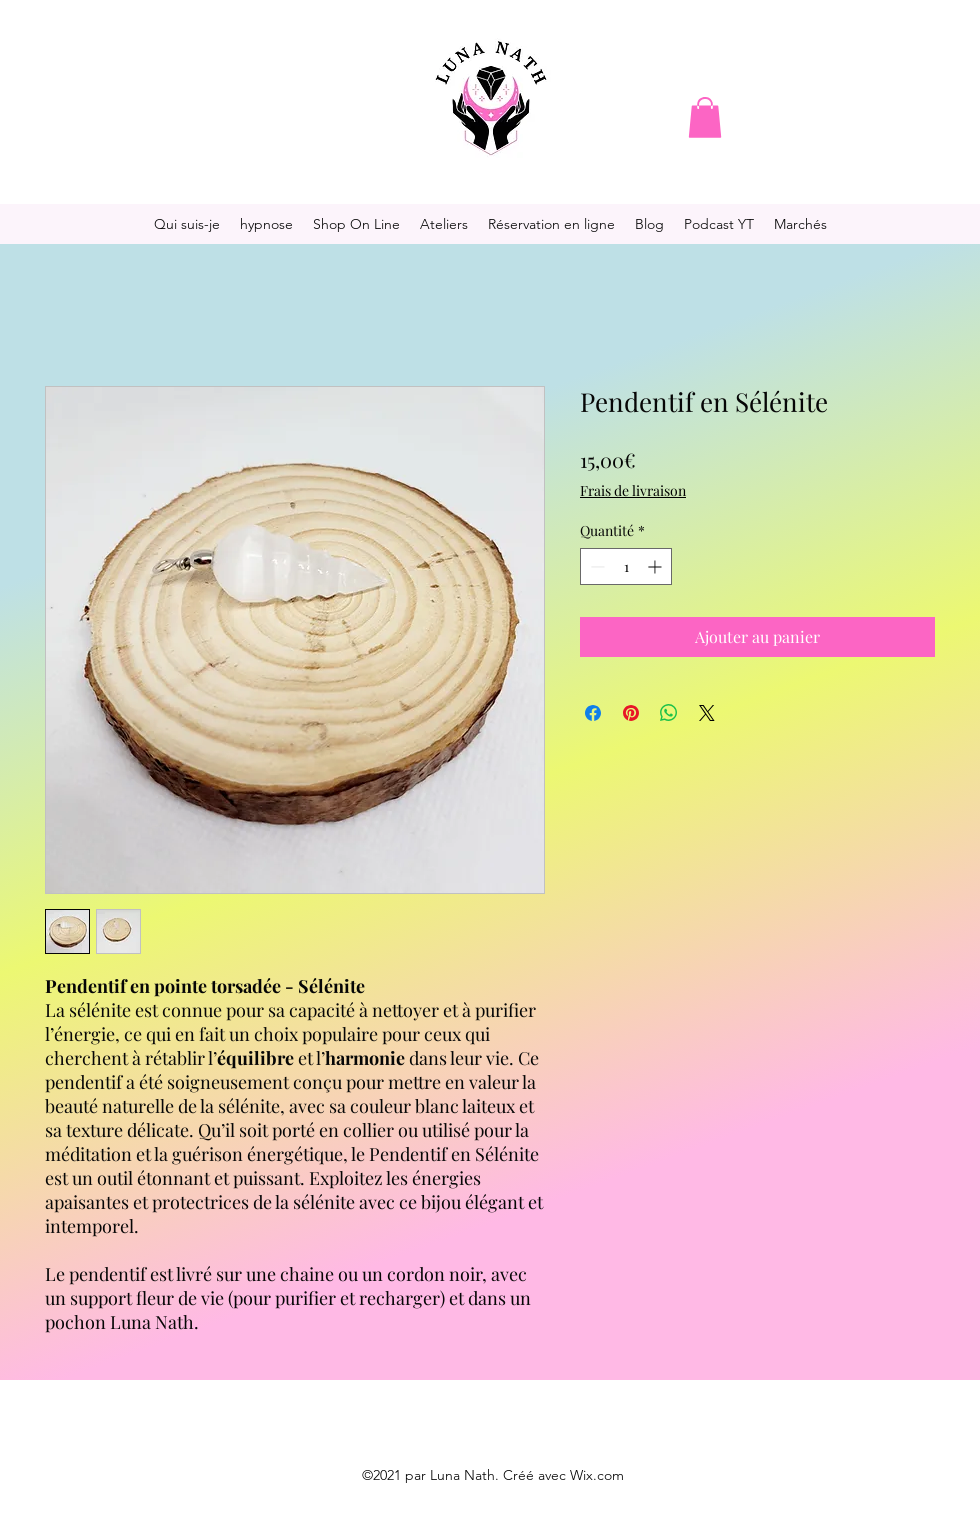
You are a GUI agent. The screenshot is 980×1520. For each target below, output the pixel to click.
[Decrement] (595, 566)
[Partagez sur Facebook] (593, 713)
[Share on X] (707, 713)
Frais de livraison (633, 490)
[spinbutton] (626, 566)
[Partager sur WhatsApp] (669, 713)
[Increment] (656, 566)
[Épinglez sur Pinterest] (631, 713)
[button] (705, 117)
